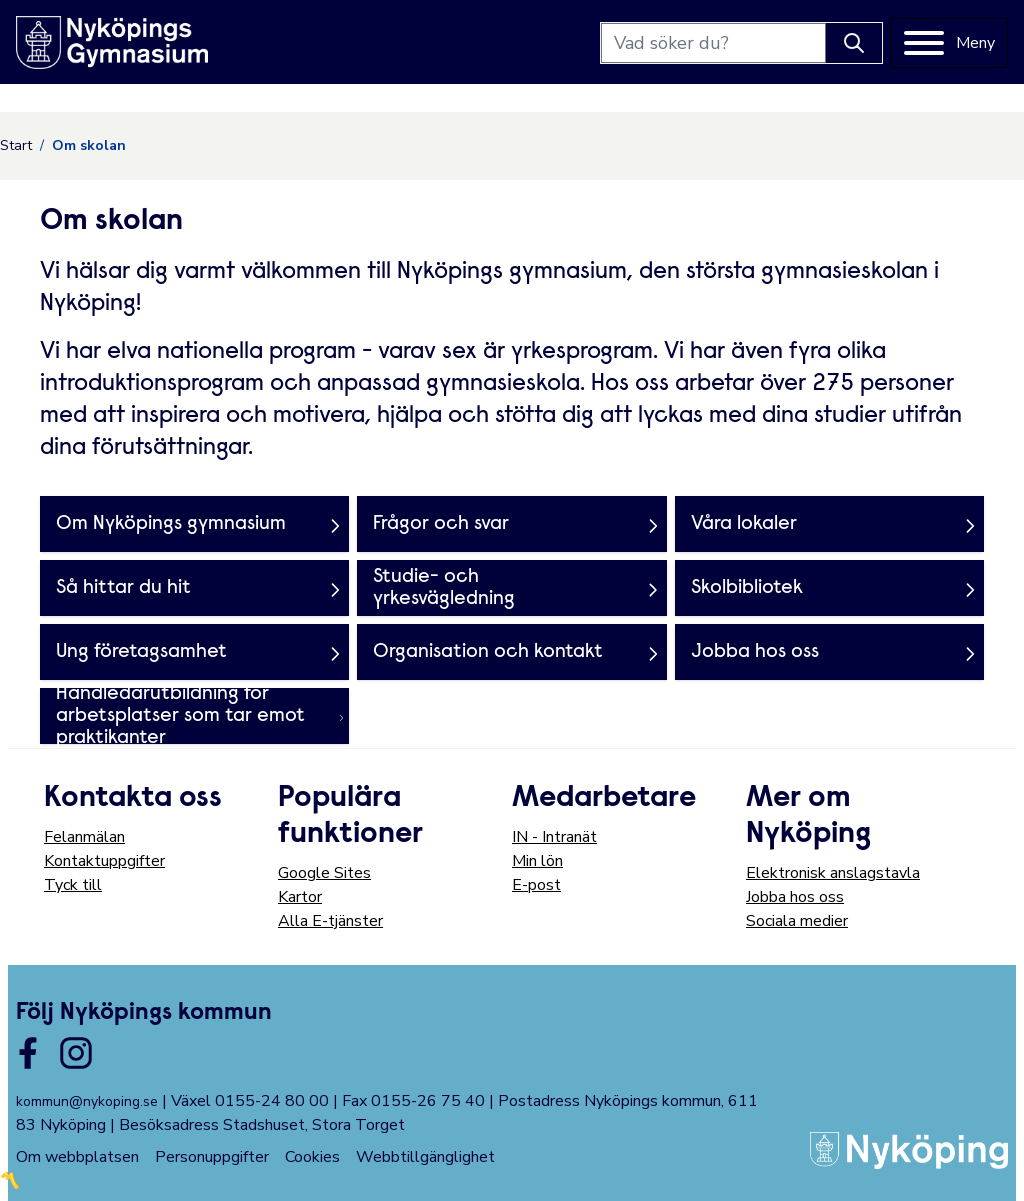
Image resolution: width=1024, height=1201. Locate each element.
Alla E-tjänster (330, 921)
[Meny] (949, 43)
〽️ (10, 1181)
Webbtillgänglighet (425, 1157)
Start (16, 145)
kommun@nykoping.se (87, 1101)
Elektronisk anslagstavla (833, 873)
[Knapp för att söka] (854, 43)
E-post (536, 885)
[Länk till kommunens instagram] (76, 1053)
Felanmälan (84, 837)
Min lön (537, 861)
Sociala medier (797, 921)
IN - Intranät (554, 837)
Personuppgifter (212, 1157)
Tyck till (73, 885)
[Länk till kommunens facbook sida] (28, 1053)
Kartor (300, 897)
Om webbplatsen (77, 1157)
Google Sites (324, 873)
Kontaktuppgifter (104, 861)
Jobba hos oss (795, 897)
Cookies (312, 1157)
